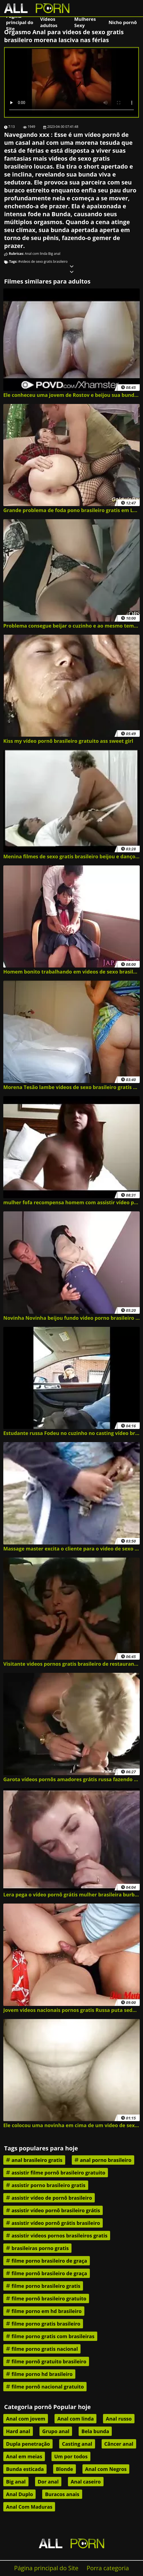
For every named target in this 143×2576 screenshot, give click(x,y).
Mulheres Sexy (85, 22)
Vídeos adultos (49, 22)
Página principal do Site (19, 22)
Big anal (54, 253)
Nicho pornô (122, 22)
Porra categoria (108, 2568)
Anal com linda (36, 253)
